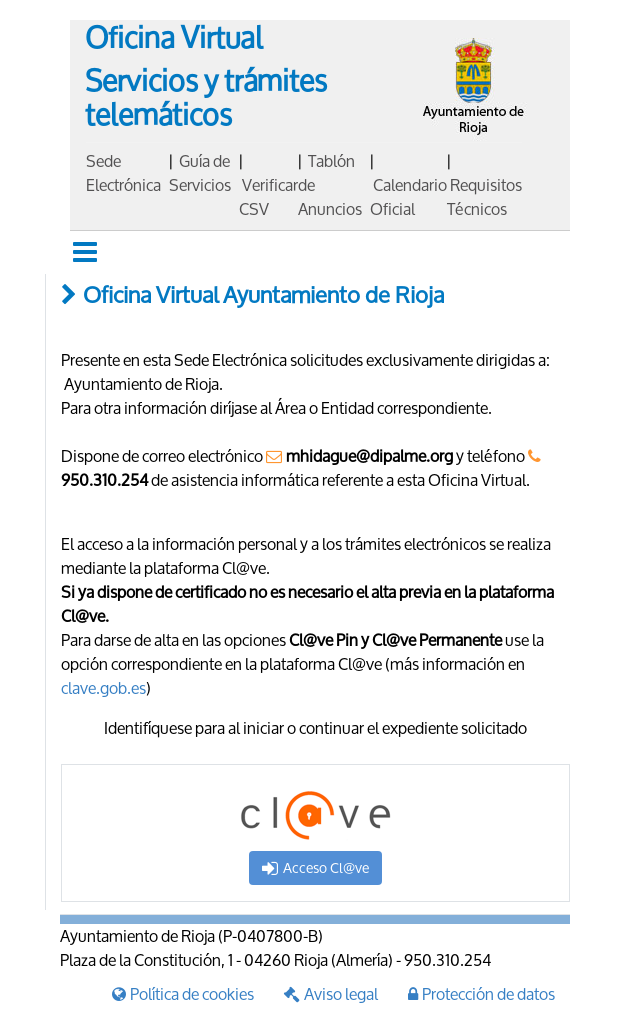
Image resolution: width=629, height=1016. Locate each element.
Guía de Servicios (200, 172)
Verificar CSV (268, 196)
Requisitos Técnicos (484, 196)
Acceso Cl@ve (315, 867)
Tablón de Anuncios (330, 184)
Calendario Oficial (408, 196)
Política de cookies (183, 993)
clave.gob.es (103, 687)
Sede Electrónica (123, 172)
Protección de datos (481, 993)
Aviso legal (331, 993)
